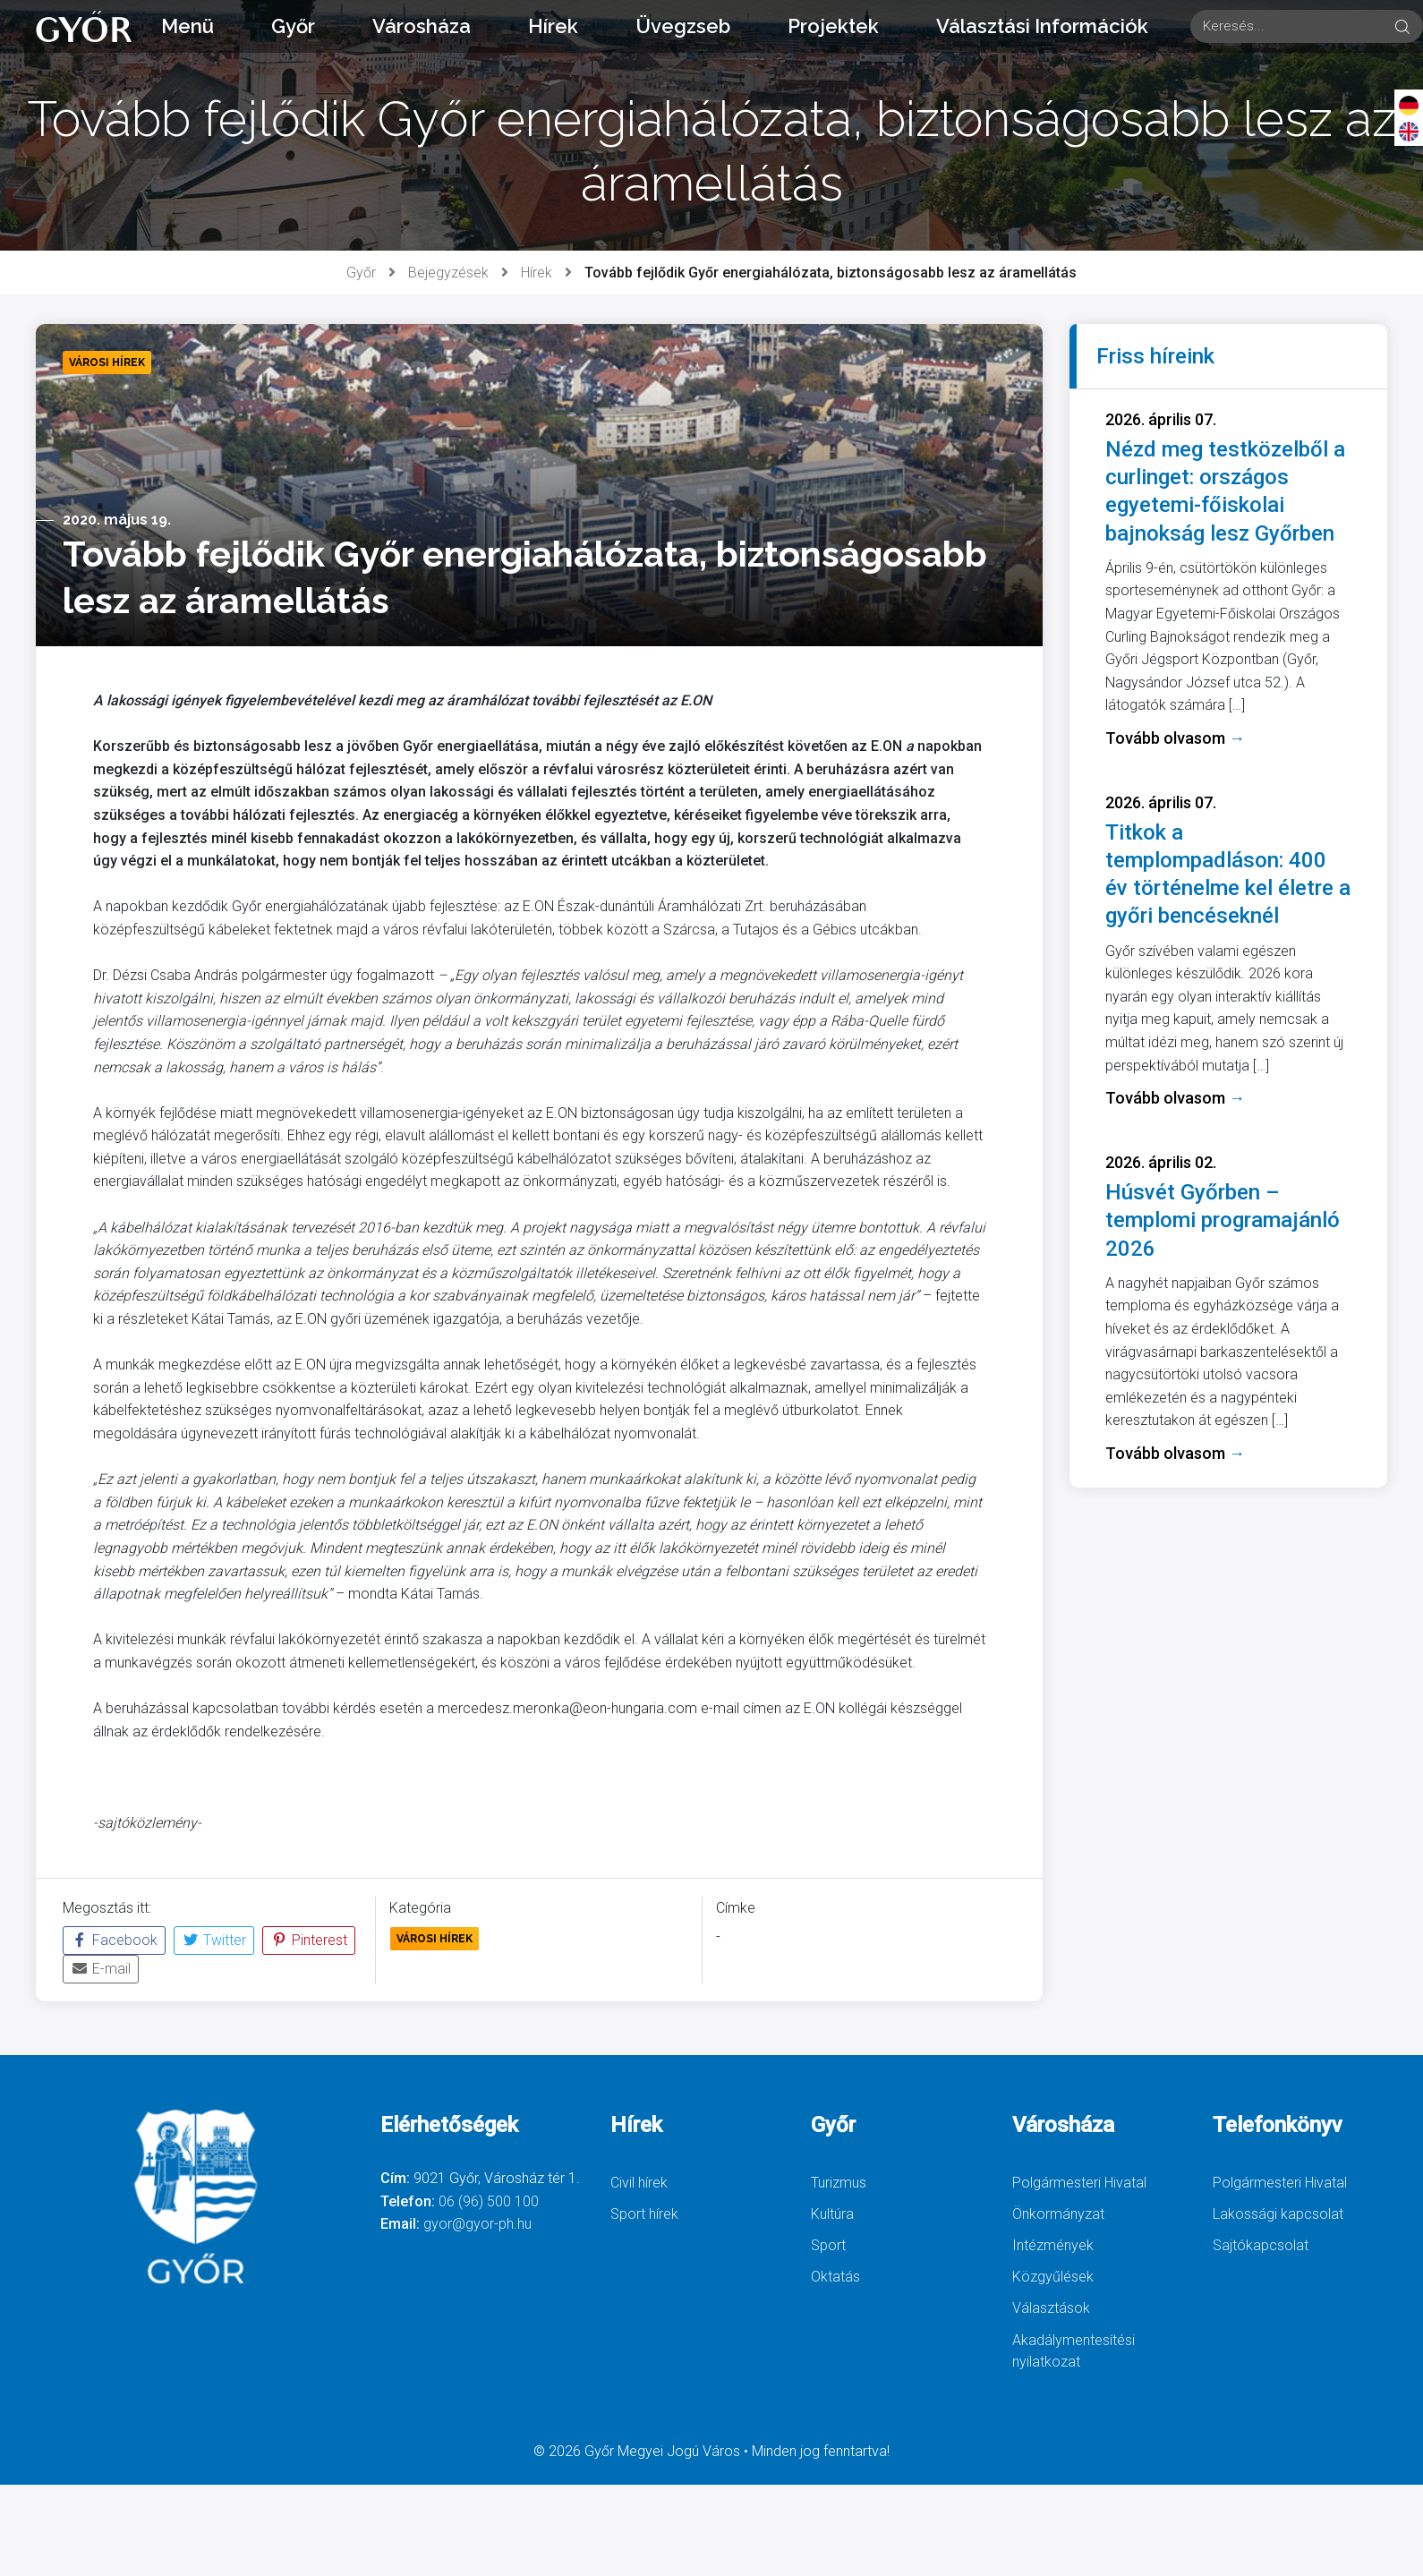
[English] (1409, 130)
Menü (187, 26)
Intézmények (1053, 2245)
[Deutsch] (1409, 104)
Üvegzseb (682, 26)
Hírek (553, 26)
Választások (1051, 2307)
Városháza (421, 26)
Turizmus (838, 2182)
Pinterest (308, 1940)
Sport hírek (644, 2213)
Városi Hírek (434, 1938)
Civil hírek (639, 2182)
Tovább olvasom (1175, 738)
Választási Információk (1042, 26)
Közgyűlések (1053, 2276)
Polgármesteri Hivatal (1079, 2182)
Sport (828, 2245)
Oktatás (835, 2276)
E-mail (101, 1968)
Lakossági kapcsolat (1278, 2213)
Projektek (833, 26)
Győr (293, 26)
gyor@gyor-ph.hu (477, 2223)
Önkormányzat (1058, 2213)
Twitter (214, 1940)
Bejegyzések (448, 272)
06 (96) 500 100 (489, 2201)
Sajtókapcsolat (1260, 2245)
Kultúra (832, 2213)
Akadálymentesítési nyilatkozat (1073, 2351)
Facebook (114, 1940)
